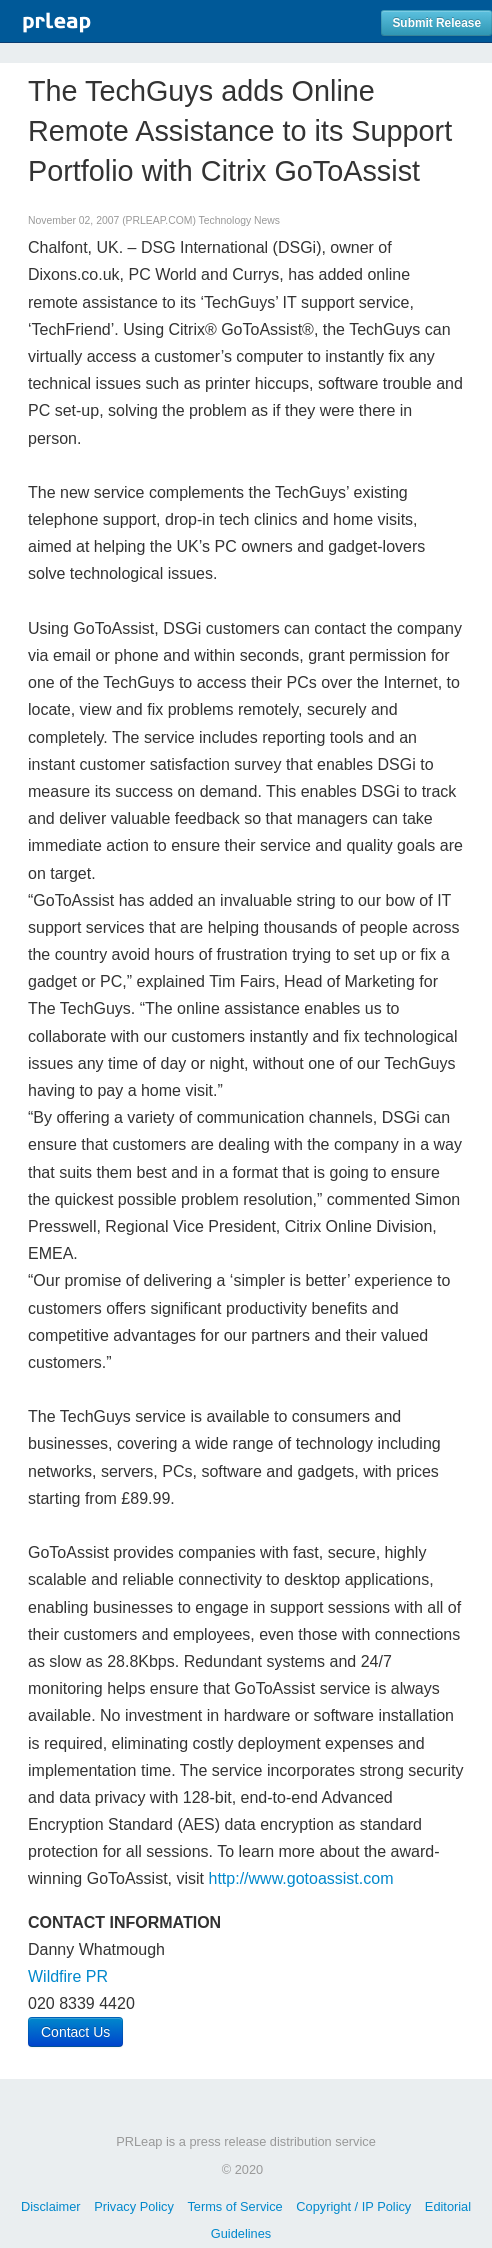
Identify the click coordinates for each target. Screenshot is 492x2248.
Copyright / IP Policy (353, 2206)
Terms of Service (234, 2206)
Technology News (239, 220)
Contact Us (75, 2032)
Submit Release (436, 23)
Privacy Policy (134, 2206)
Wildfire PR (68, 1976)
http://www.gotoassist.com (301, 1878)
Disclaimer (51, 2206)
